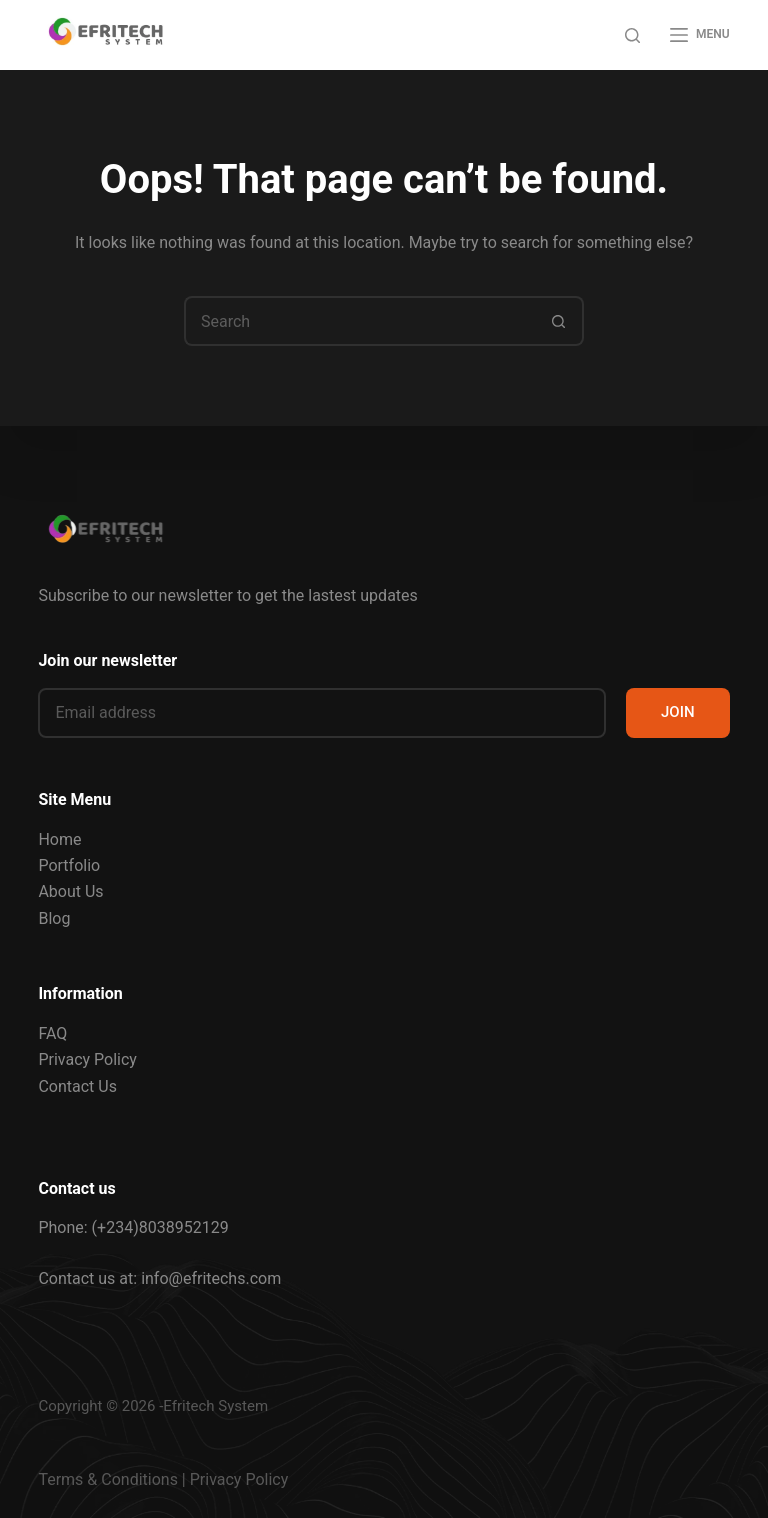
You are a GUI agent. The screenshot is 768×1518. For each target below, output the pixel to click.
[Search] (632, 35)
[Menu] (700, 35)
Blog (54, 918)
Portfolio (69, 865)
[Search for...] (359, 321)
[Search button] (559, 321)
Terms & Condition (103, 1479)
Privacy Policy (87, 1059)
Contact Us (77, 1086)
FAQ (52, 1033)
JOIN (678, 712)
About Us (70, 891)
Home (59, 839)
